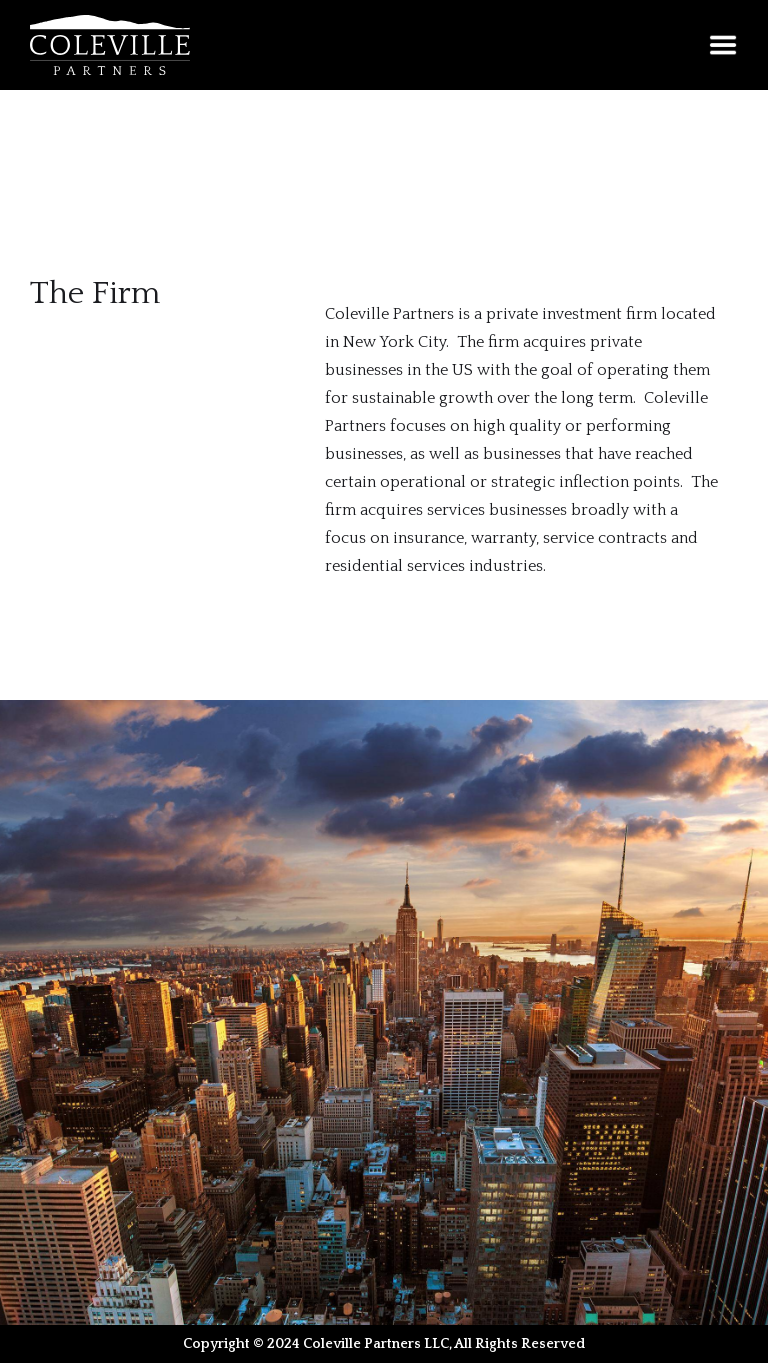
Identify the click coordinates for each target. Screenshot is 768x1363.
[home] (110, 45)
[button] (723, 45)
